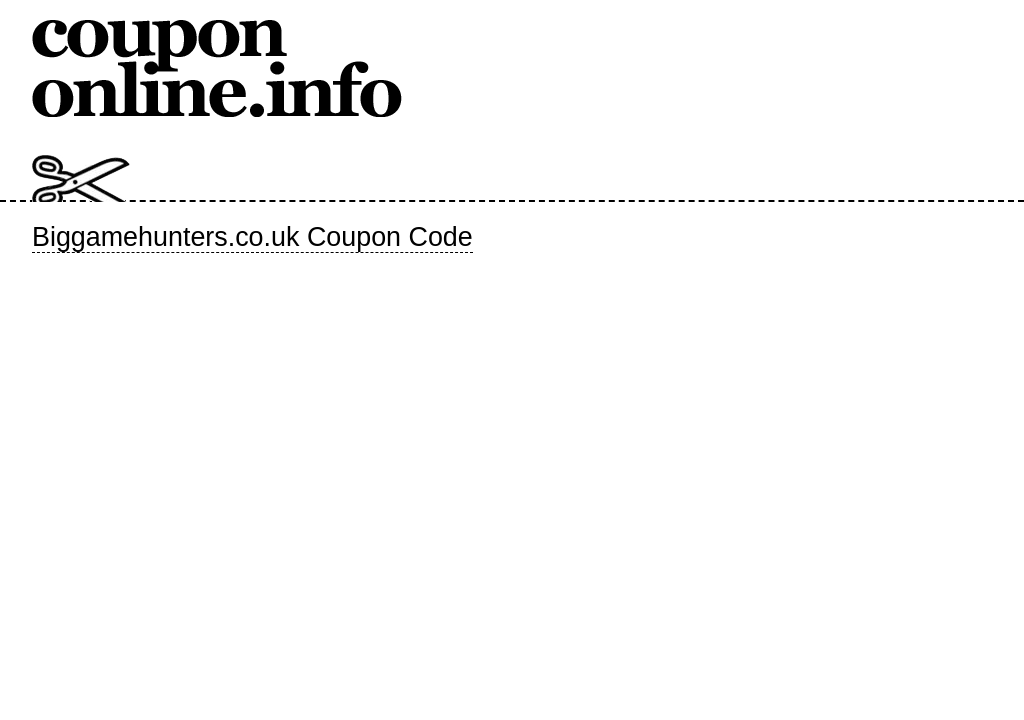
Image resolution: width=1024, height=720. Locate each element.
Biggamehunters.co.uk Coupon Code (252, 237)
